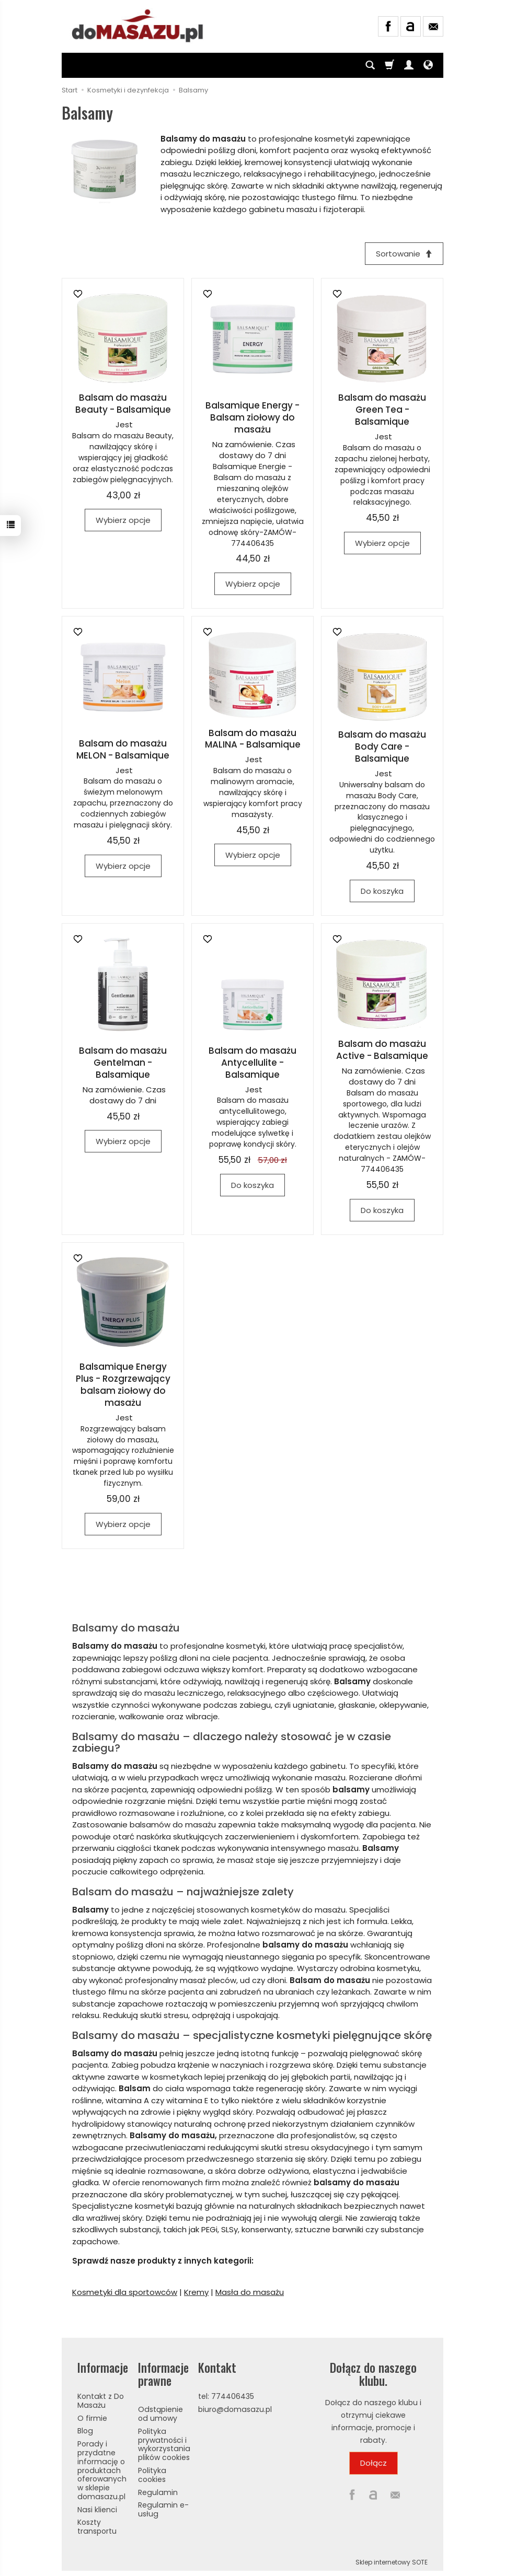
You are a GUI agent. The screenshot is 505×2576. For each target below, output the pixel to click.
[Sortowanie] (404, 253)
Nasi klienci (97, 2509)
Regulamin (158, 2492)
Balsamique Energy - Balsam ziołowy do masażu (252, 417)
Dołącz (373, 2462)
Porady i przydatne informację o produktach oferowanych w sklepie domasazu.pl (102, 2470)
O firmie (92, 2418)
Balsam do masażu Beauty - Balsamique (123, 403)
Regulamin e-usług (163, 2509)
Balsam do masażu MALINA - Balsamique (253, 739)
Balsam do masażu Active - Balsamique (382, 1050)
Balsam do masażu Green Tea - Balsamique (382, 409)
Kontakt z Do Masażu (100, 2400)
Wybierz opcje (123, 520)
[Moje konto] (409, 65)
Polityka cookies (152, 2475)
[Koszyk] (389, 65)
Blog (85, 2431)
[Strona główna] (138, 25)
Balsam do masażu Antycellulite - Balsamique (252, 1062)
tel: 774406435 (226, 2396)
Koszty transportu (97, 2526)
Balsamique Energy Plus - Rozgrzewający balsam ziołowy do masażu (123, 1384)
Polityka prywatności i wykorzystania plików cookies (164, 2444)
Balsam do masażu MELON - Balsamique (122, 749)
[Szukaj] (370, 65)
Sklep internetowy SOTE (391, 2562)
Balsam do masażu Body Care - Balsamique (382, 746)
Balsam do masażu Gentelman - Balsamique (123, 1062)
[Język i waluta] (428, 65)
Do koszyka (382, 890)
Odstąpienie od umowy (160, 2413)
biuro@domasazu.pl (235, 2409)
